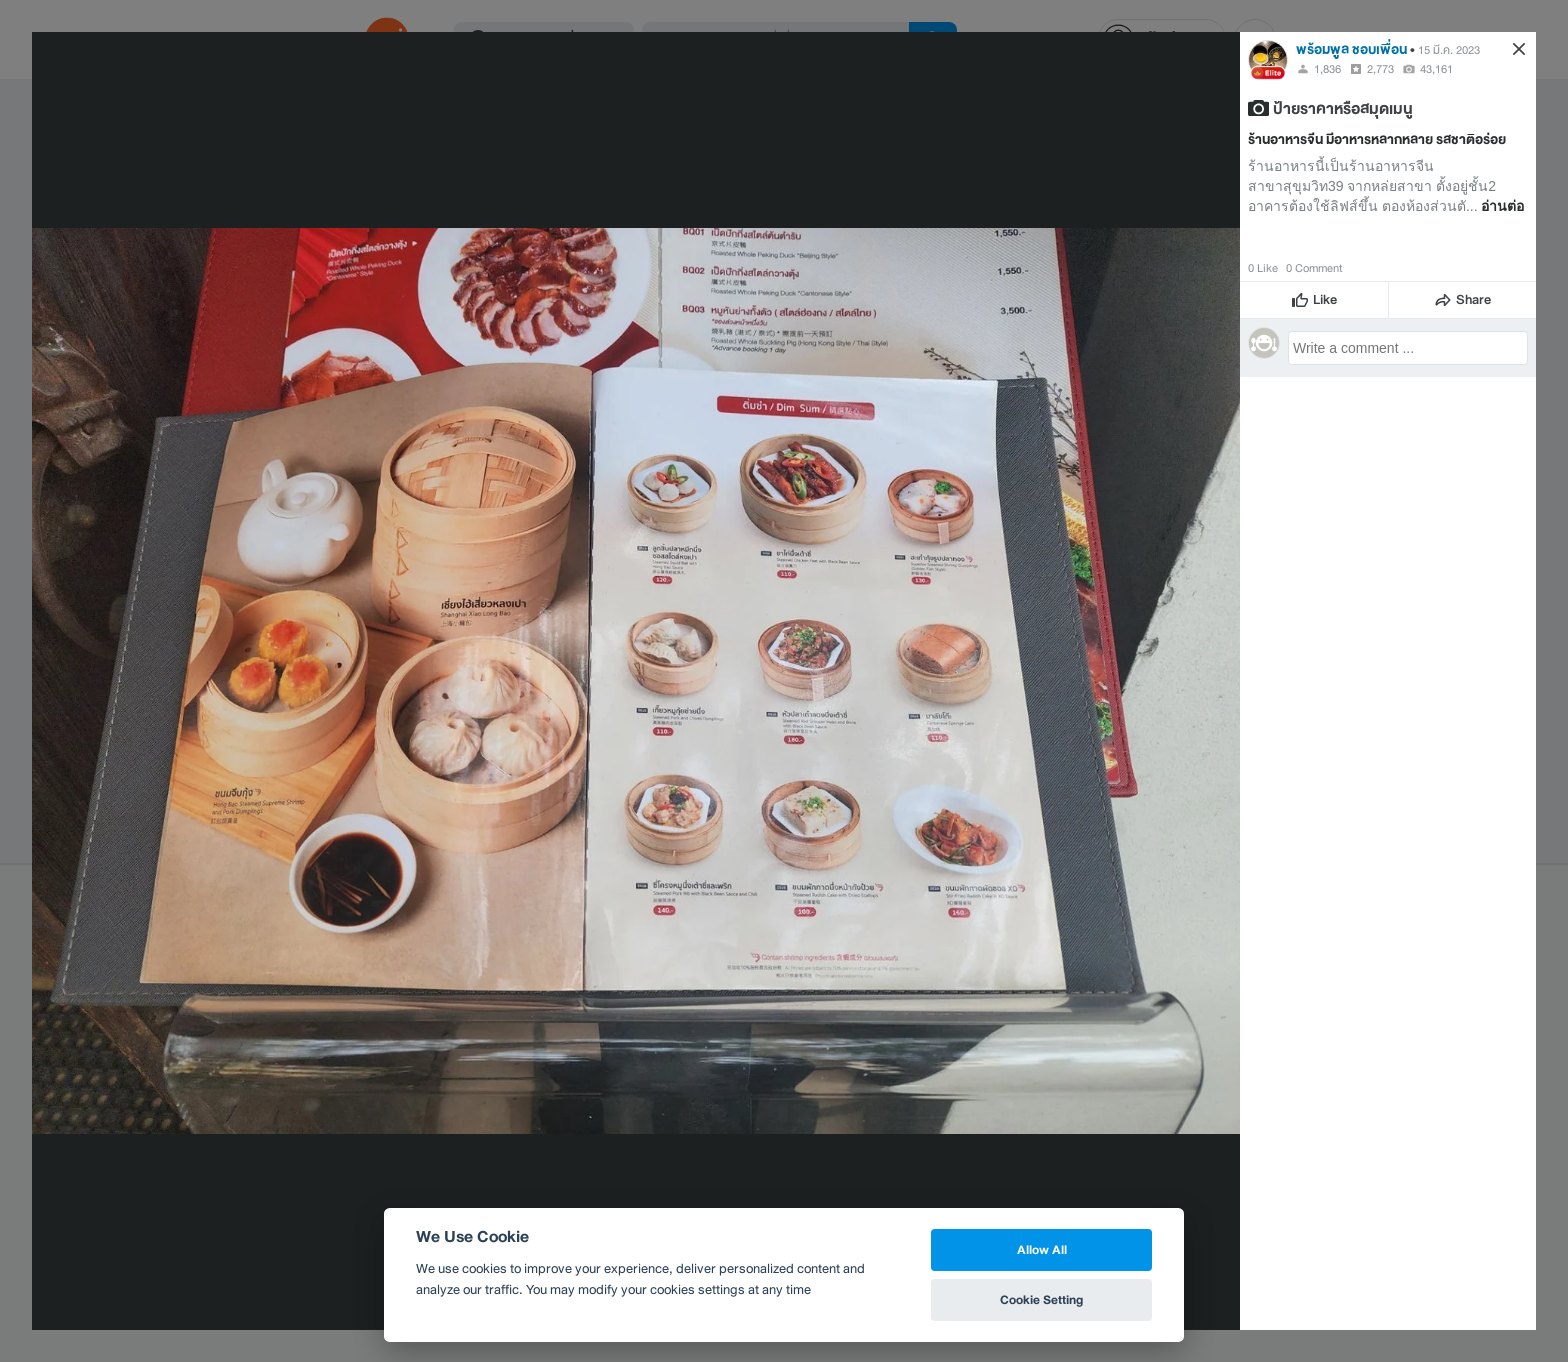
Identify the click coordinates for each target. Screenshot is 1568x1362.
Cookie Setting (1041, 1299)
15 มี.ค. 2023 (1449, 50)
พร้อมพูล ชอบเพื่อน (1351, 49)
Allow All (1042, 1249)
